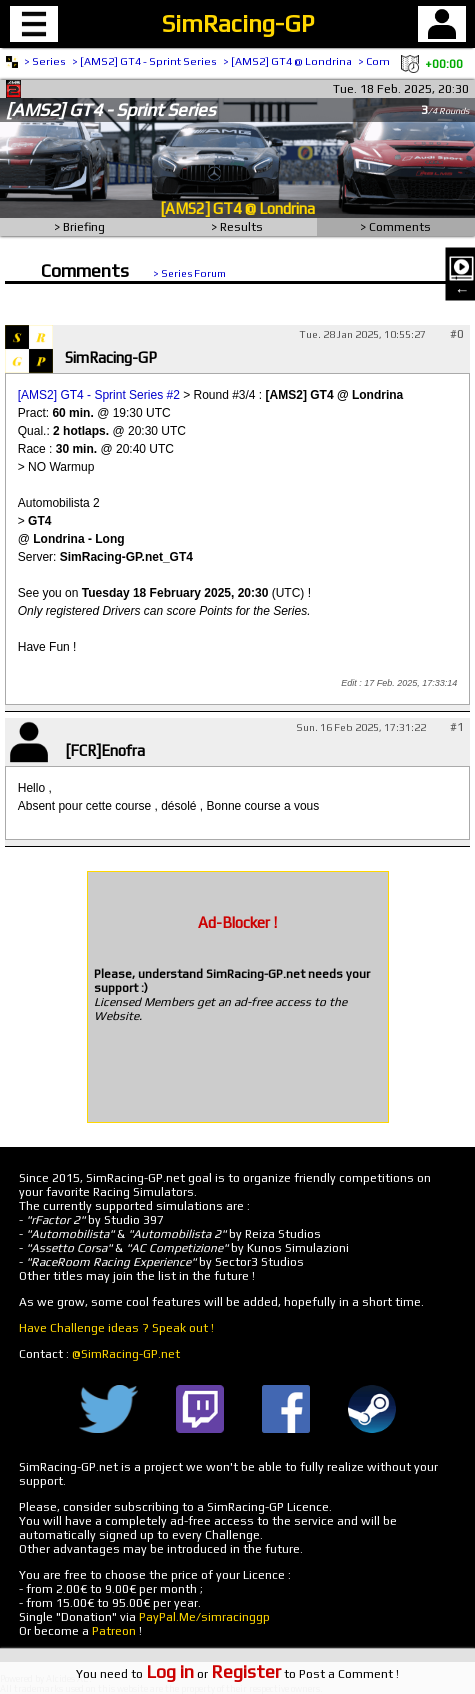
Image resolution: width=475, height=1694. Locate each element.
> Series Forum (189, 273)
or (213, 1674)
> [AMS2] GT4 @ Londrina (287, 61)
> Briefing (79, 227)
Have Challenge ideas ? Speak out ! (116, 1328)
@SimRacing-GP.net (126, 1354)
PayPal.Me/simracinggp (204, 1617)
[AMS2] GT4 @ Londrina (237, 208)
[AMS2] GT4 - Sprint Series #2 (99, 395)
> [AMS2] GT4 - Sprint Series (144, 61)
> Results (237, 227)
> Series (45, 61)
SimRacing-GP (238, 23)
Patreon (114, 1631)
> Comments (395, 227)
